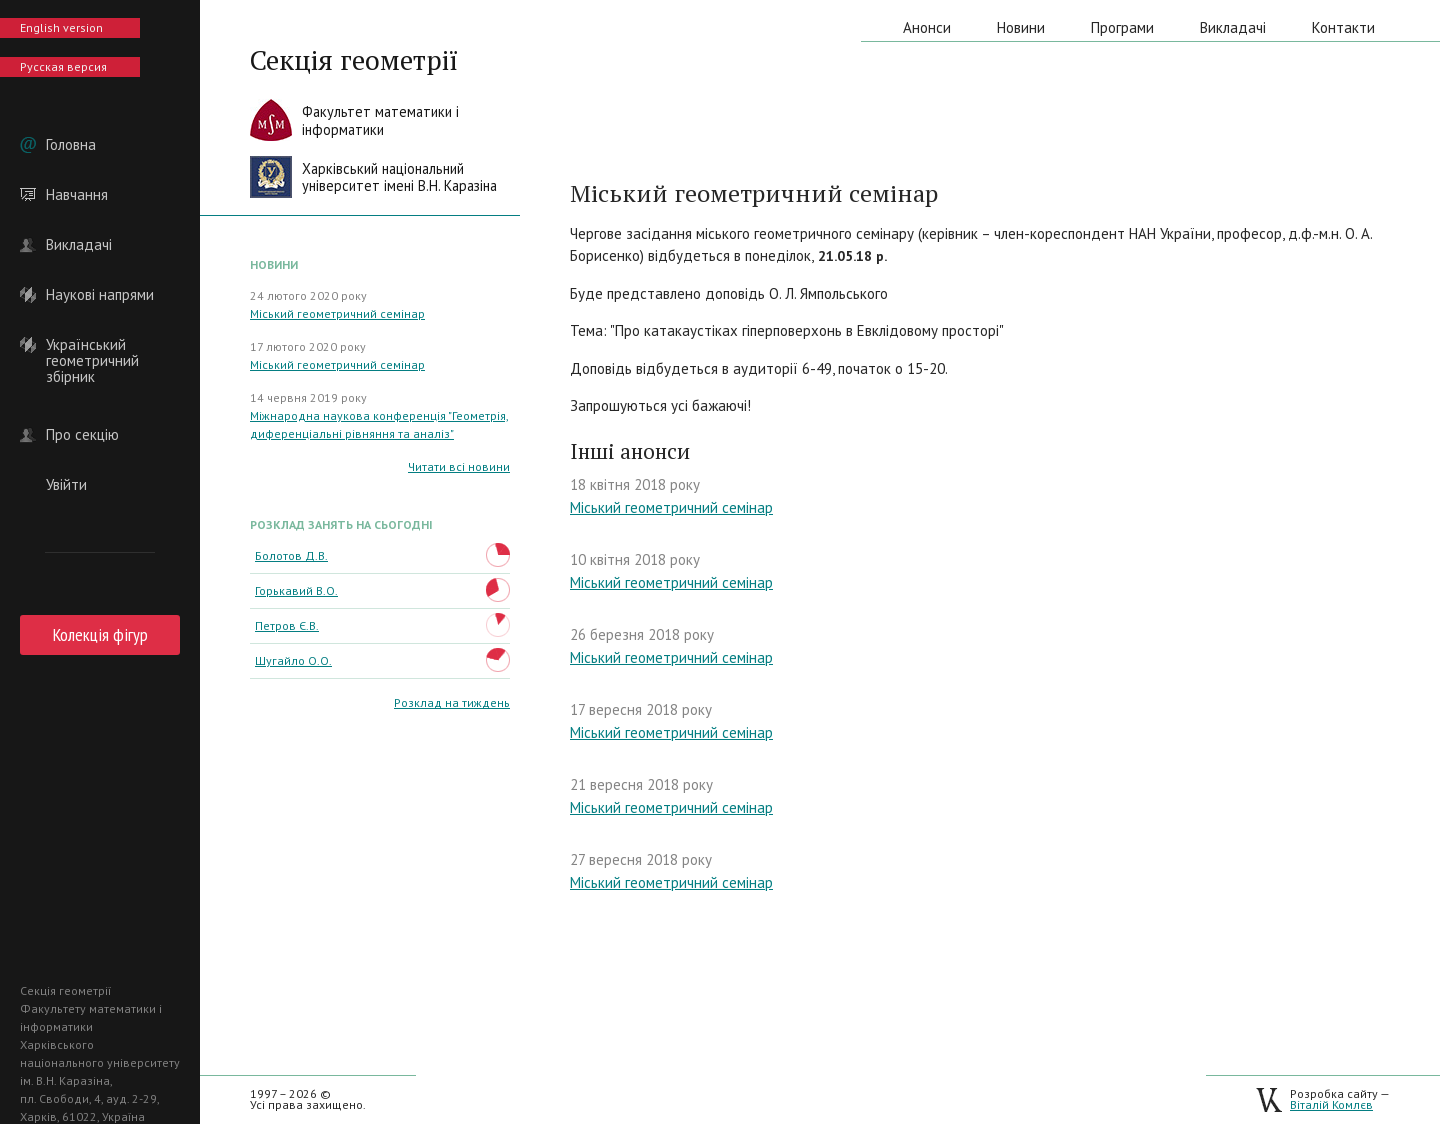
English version (61, 27)
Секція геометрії (354, 60)
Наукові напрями (100, 295)
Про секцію (82, 435)
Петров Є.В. (287, 625)
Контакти (1343, 27)
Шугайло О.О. (293, 660)
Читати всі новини (459, 466)
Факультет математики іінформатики (380, 120)
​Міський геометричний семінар (671, 732)
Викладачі (79, 245)
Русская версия (63, 66)
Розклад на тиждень (452, 702)
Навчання (77, 195)
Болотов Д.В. (291, 555)
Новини (1021, 27)
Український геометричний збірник (92, 345)
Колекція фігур (100, 634)
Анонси (927, 27)
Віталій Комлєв (1331, 1104)
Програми (1122, 27)
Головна (71, 145)
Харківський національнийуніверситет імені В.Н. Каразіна (399, 177)
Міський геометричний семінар (337, 313)
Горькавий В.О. (296, 590)
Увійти (66, 485)
